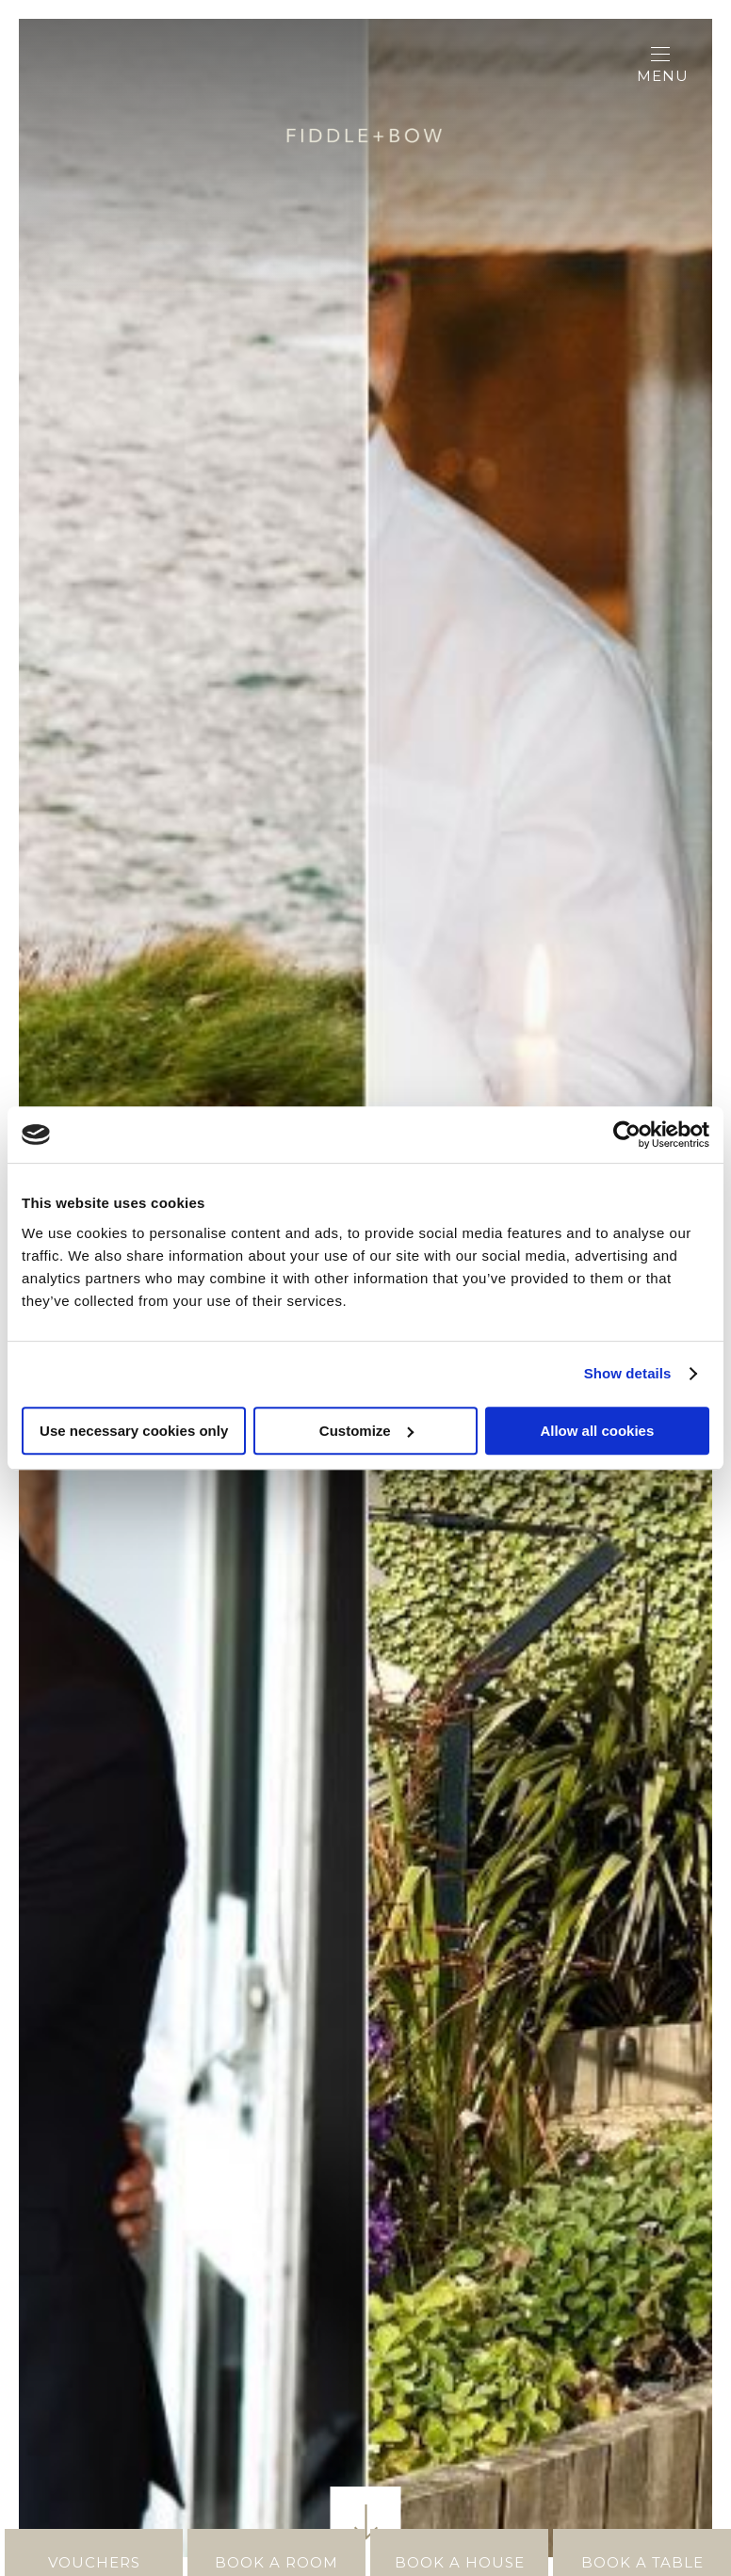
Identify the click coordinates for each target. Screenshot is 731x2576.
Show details (628, 1373)
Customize (366, 1431)
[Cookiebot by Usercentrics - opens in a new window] (626, 1134)
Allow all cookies (597, 1431)
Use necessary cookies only (134, 1431)
